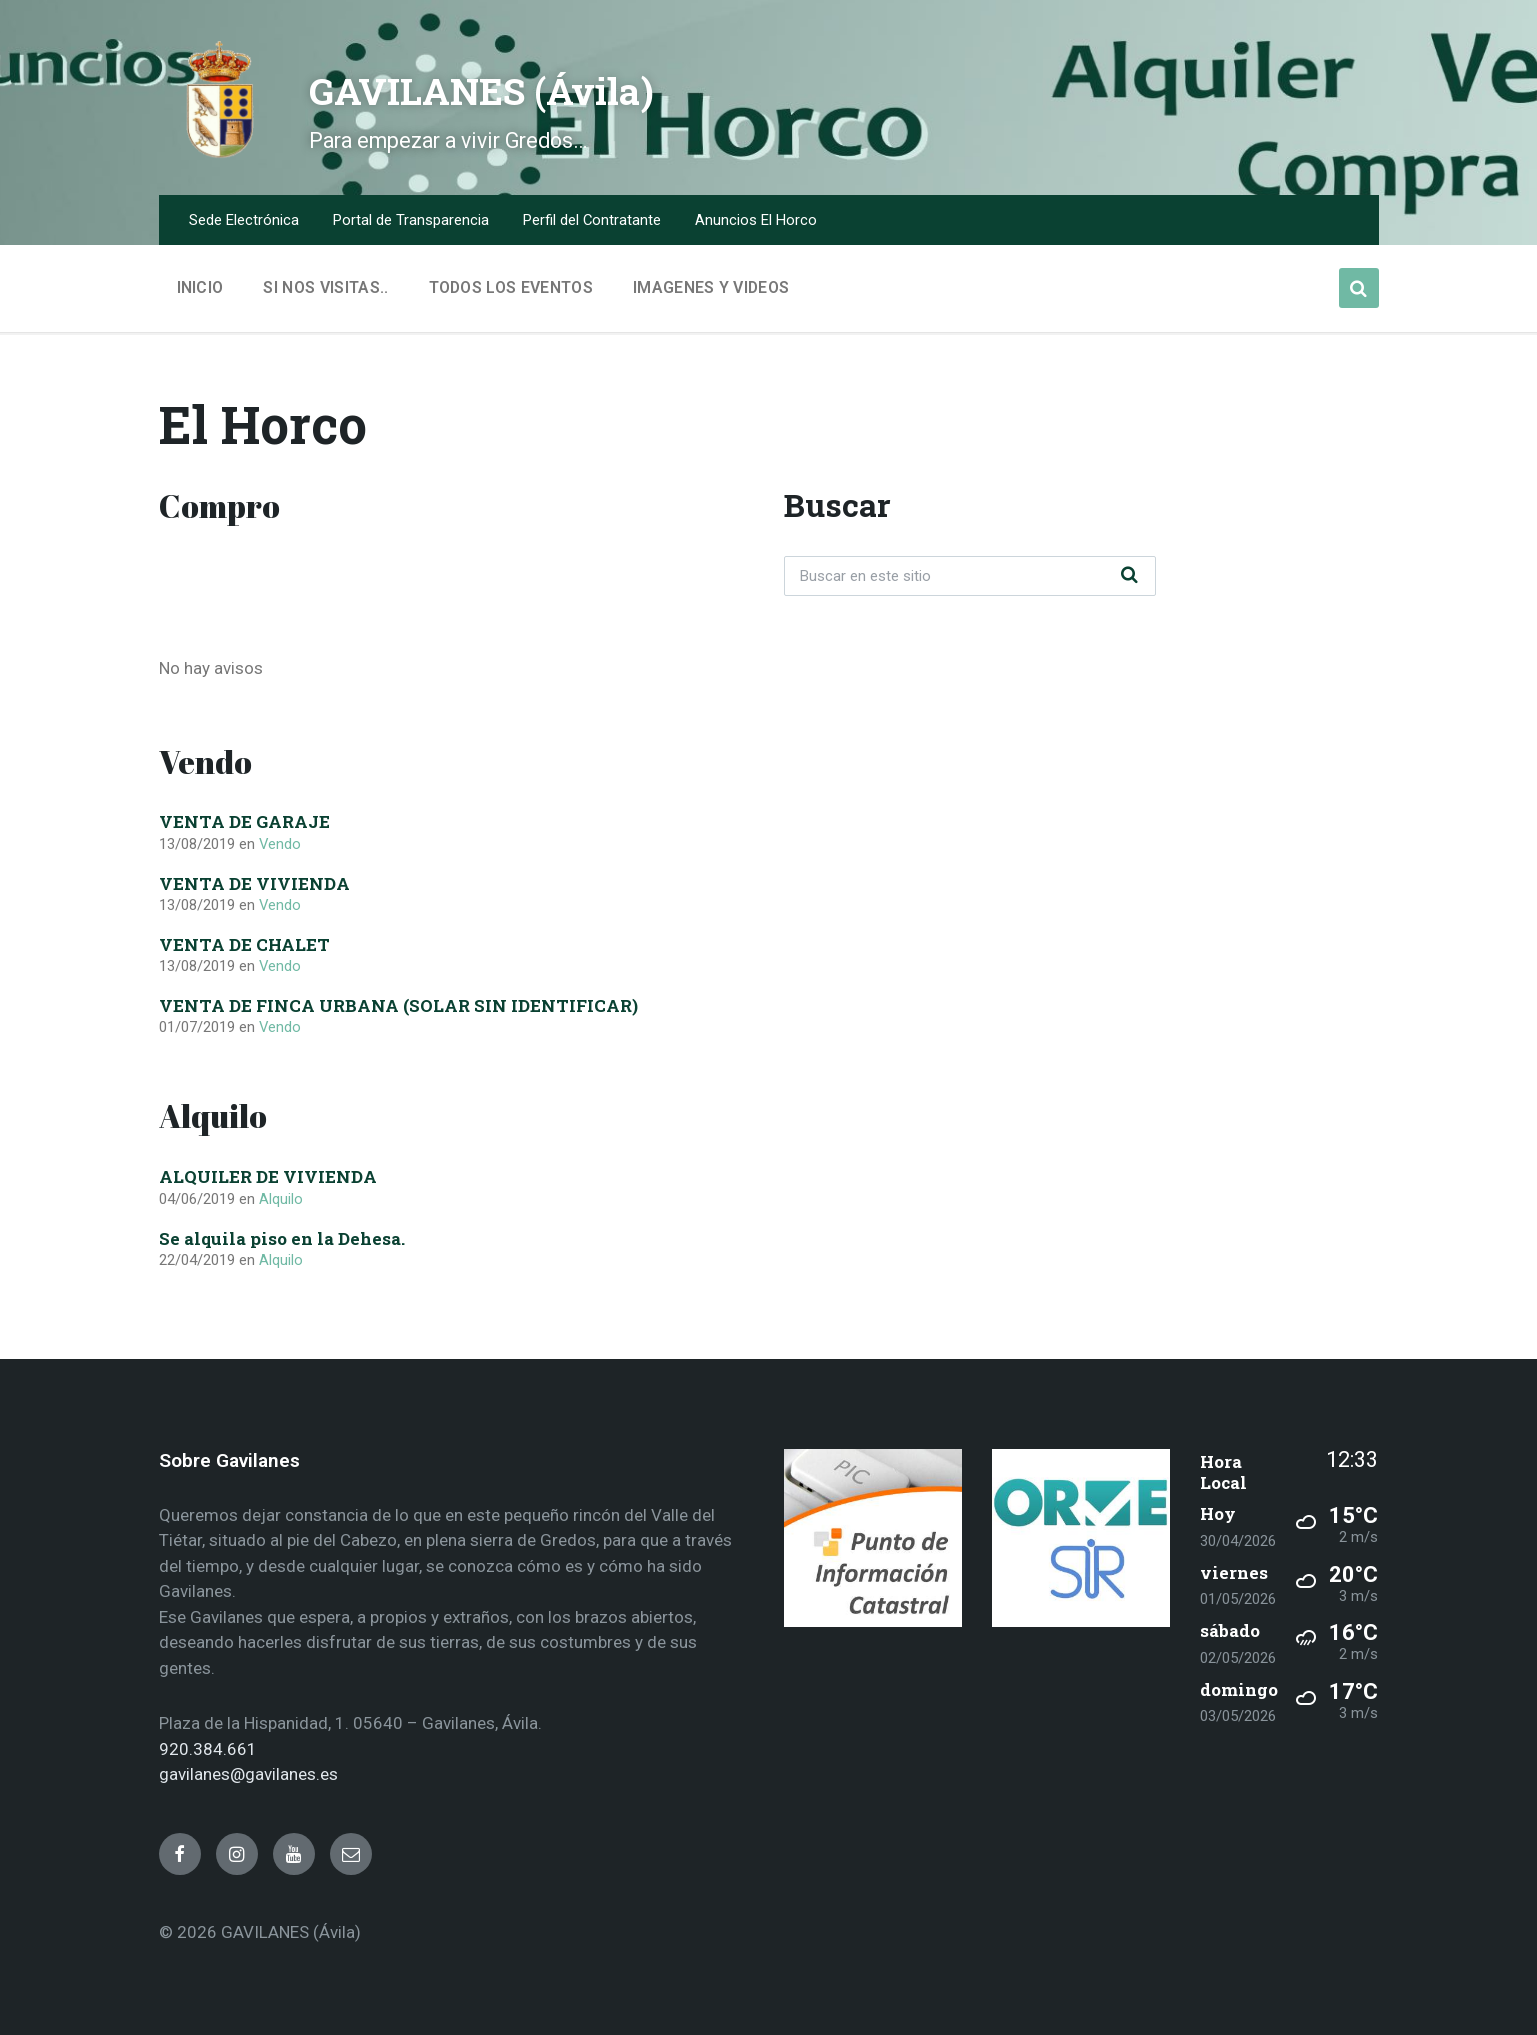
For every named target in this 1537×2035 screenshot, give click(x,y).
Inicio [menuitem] (200, 287)
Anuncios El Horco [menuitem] (756, 220)
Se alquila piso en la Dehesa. (282, 1238)
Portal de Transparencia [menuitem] (411, 220)
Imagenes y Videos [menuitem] (711, 287)
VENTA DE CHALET (244, 944)
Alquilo (281, 1199)
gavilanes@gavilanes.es (248, 1774)
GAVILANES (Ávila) (541, 85)
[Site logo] (219, 154)
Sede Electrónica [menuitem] (244, 220)
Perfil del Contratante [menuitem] (592, 220)
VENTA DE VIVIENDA (254, 883)
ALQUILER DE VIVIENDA (268, 1176)
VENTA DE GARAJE (244, 821)
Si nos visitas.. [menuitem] (325, 287)
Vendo (280, 844)
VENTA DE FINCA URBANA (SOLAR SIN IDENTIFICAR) (398, 1005)
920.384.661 (208, 1749)
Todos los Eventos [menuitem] (511, 287)
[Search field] (970, 576)
